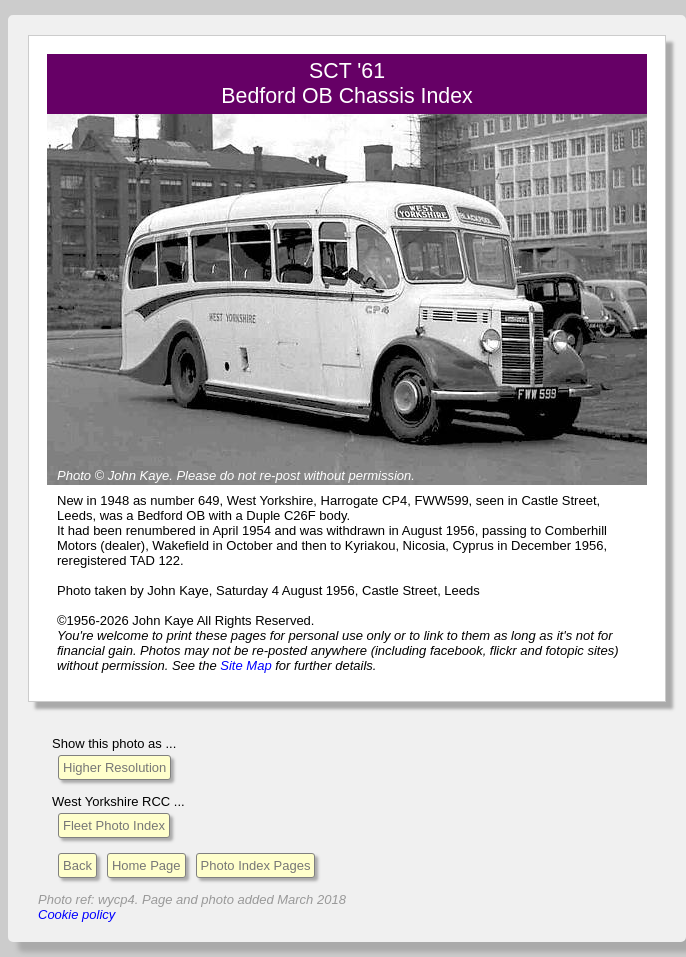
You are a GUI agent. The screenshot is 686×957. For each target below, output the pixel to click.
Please (196, 475)
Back (77, 865)
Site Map (245, 665)
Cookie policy (76, 914)
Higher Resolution (114, 767)
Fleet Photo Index (114, 825)
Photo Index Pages (256, 865)
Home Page (146, 865)
